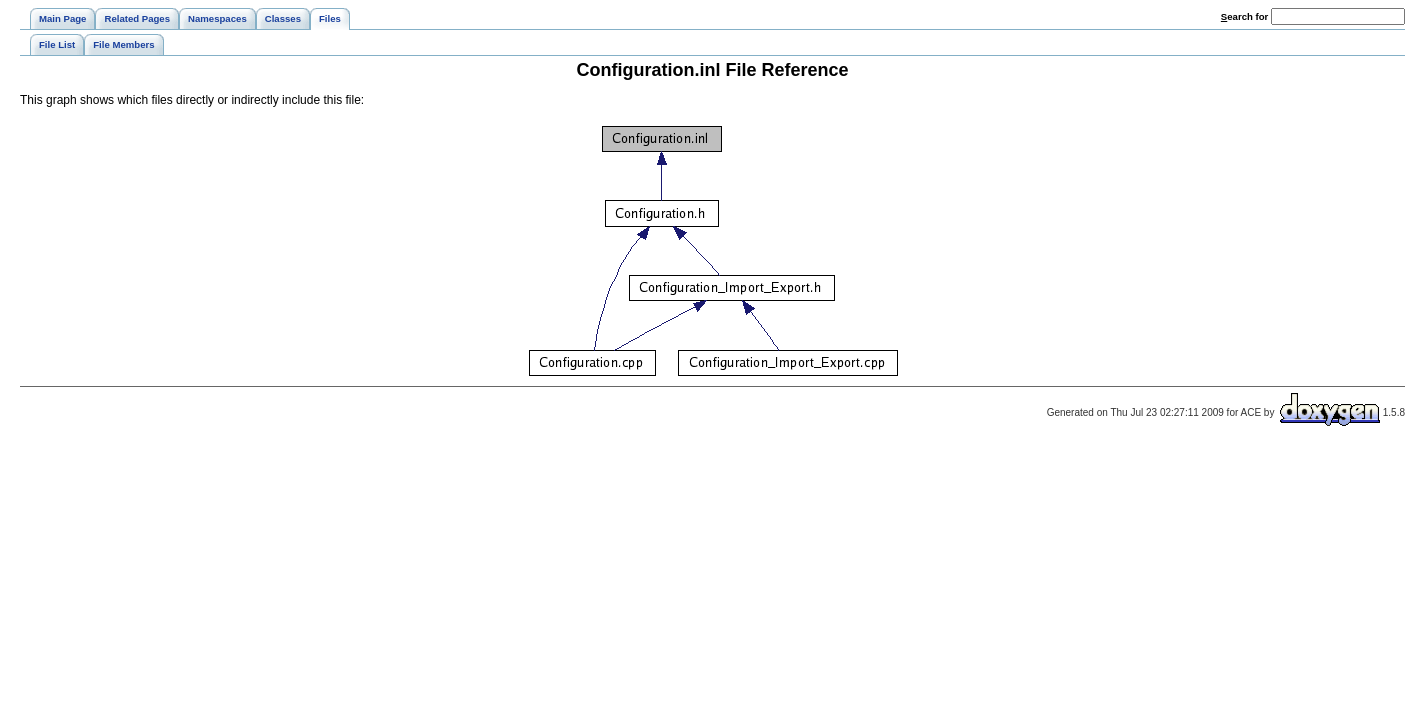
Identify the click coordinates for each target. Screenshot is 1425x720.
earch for (1244, 16)
